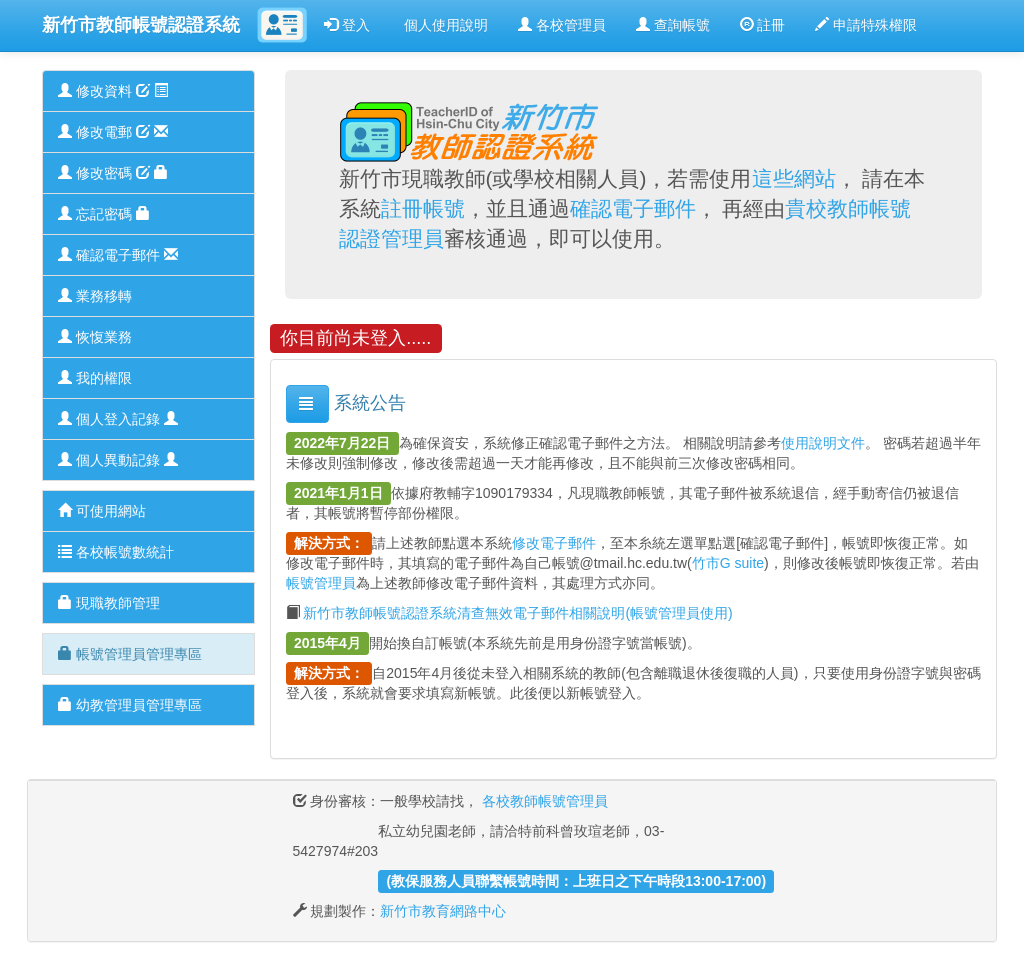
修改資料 (113, 91)
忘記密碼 (104, 214)
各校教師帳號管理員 (545, 801)
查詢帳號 (673, 25)
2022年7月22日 (342, 443)
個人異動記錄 (118, 460)
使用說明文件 (823, 443)
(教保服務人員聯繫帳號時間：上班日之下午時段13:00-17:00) (576, 881)
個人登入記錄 (118, 419)
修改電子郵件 (554, 543)
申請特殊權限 (866, 25)
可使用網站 (102, 511)
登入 (347, 25)
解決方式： (329, 543)
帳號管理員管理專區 (130, 654)
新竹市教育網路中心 (443, 911)
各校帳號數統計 (116, 552)
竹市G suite (728, 563)
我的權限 (95, 378)
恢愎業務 (95, 337)
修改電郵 (113, 132)
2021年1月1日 (338, 493)
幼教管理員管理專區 (130, 705)
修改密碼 (113, 173)
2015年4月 (327, 643)
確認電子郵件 (118, 255)
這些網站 (794, 178)
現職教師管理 (109, 603)
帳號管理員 (321, 583)
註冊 (763, 25)
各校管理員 (562, 25)
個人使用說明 (444, 25)
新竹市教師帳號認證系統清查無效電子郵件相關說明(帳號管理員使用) (517, 613)
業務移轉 (95, 296)
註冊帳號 (423, 208)
